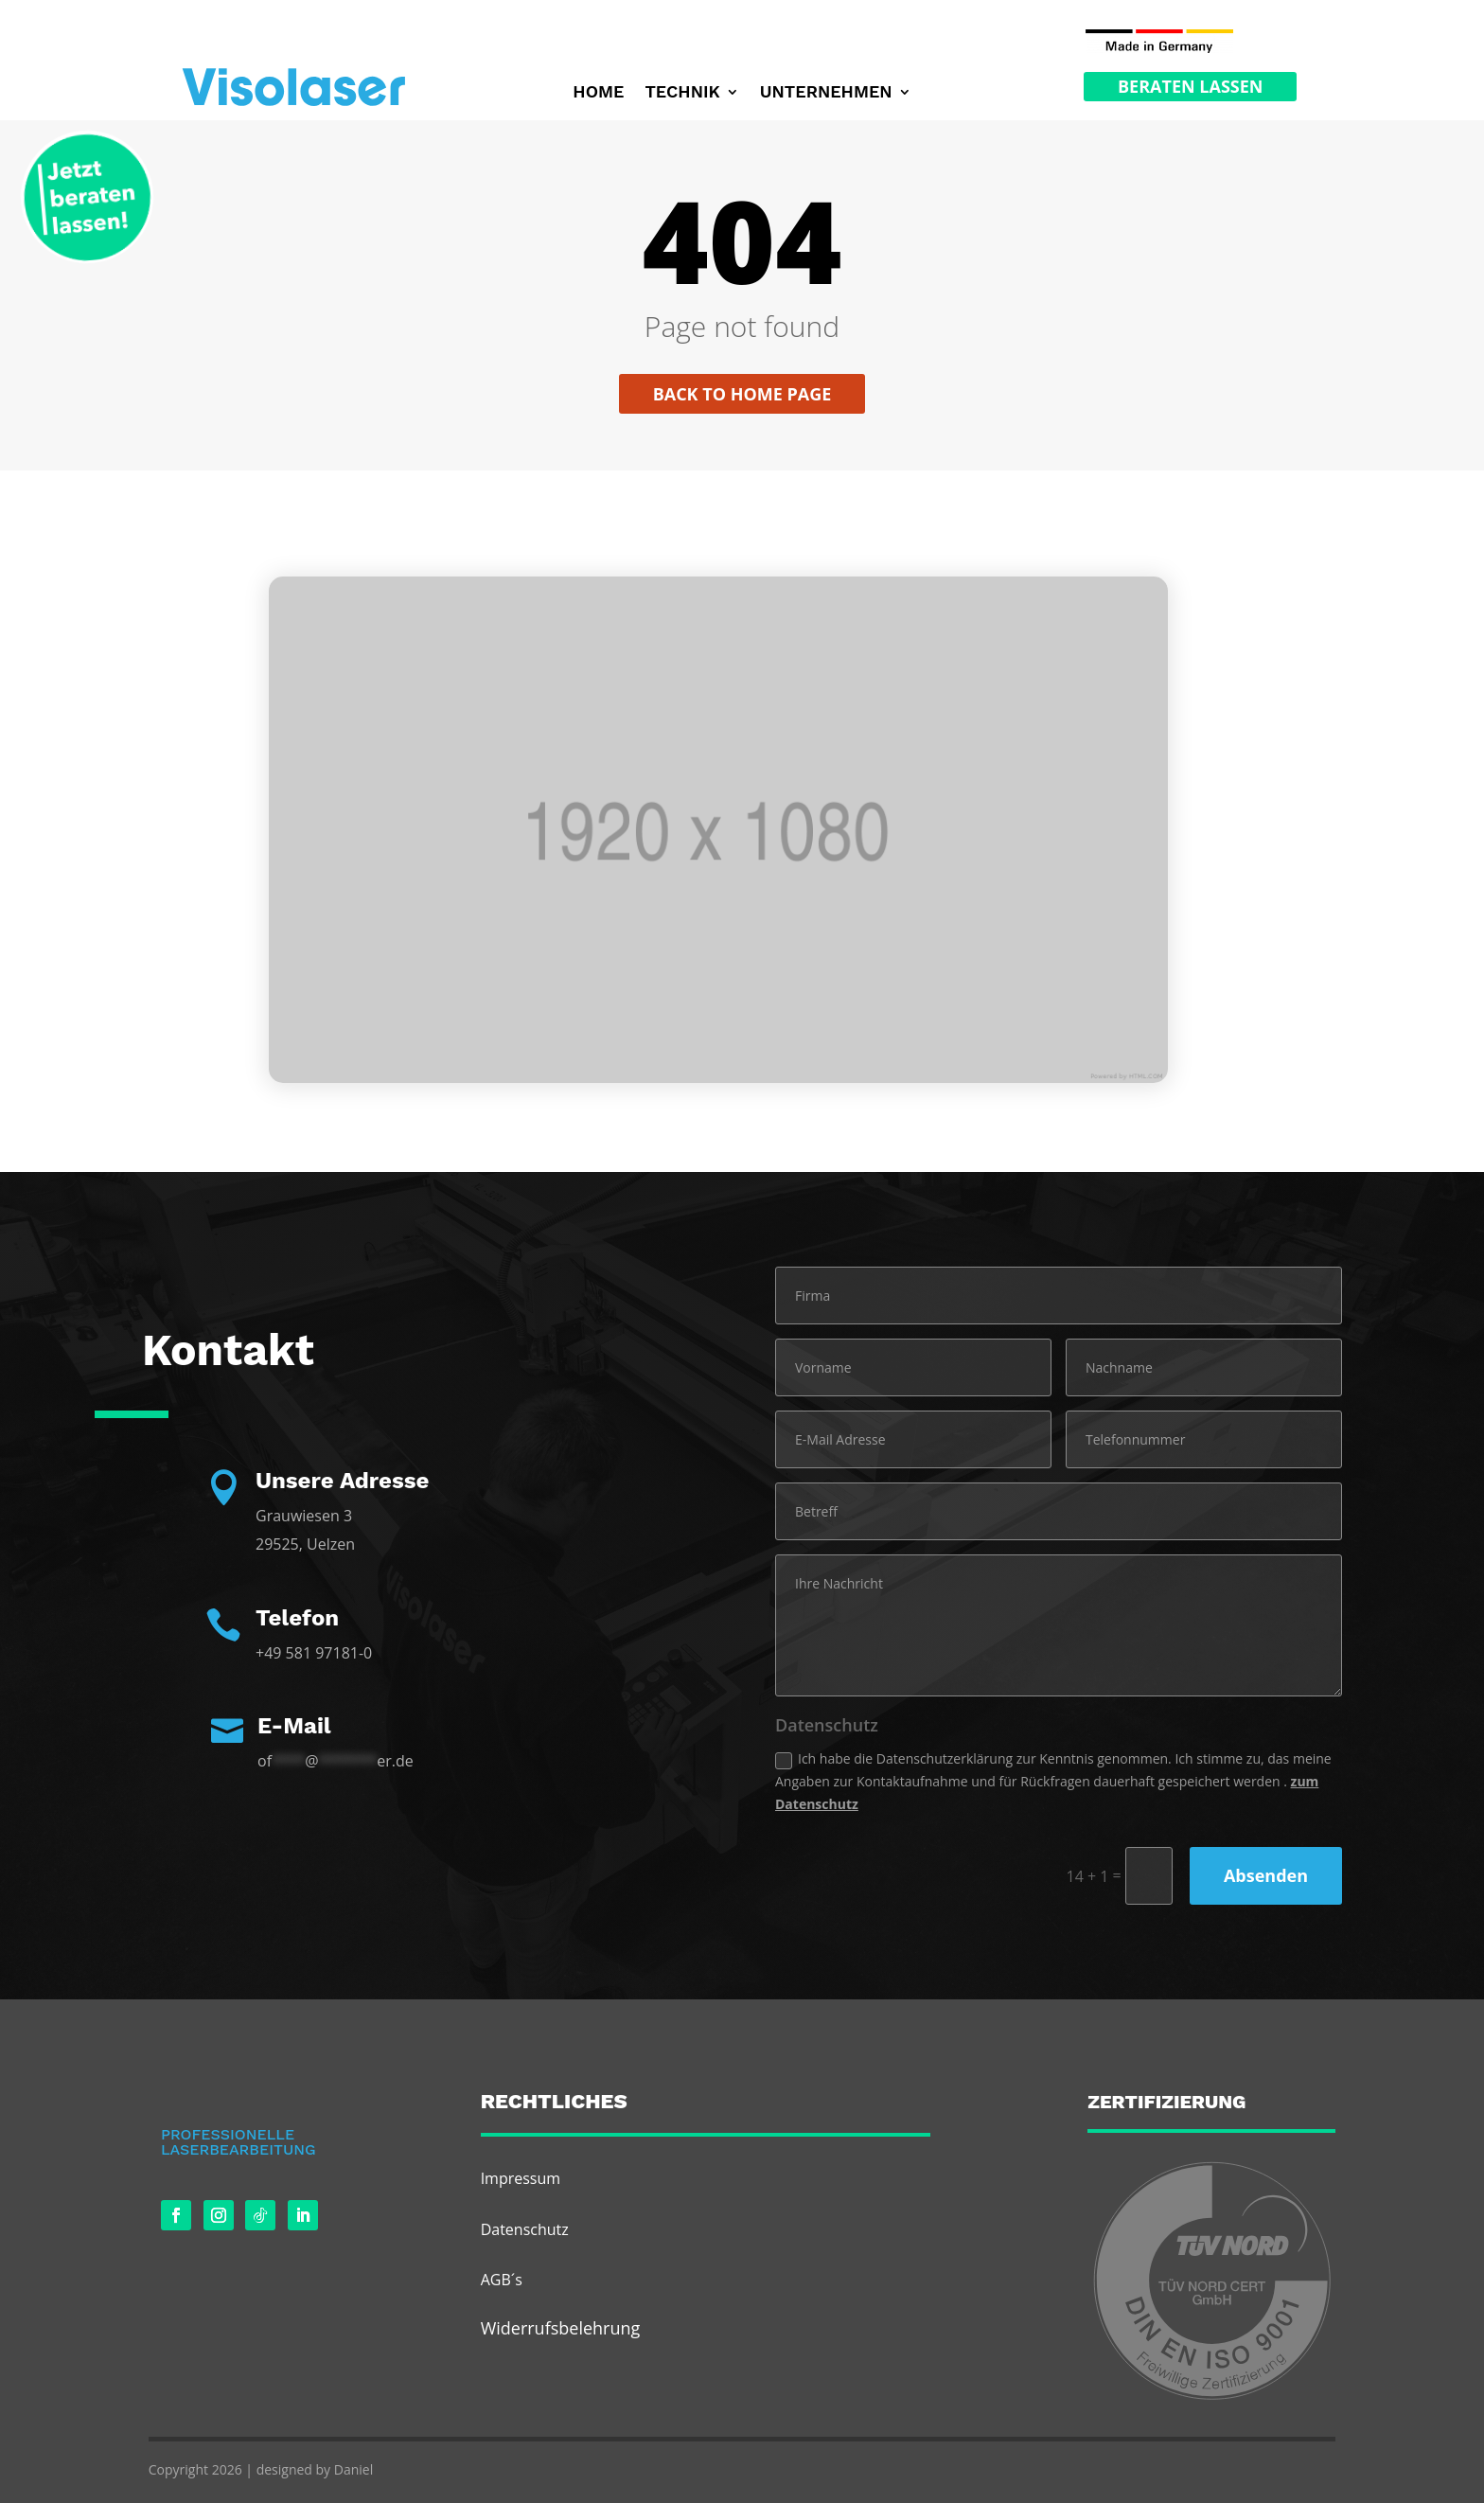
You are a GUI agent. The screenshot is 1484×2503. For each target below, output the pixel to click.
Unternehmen (826, 93)
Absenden (1266, 1875)
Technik (682, 93)
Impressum (520, 2178)
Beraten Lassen (1190, 86)
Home (598, 93)
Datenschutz (525, 2229)
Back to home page (742, 393)
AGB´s (501, 2279)
